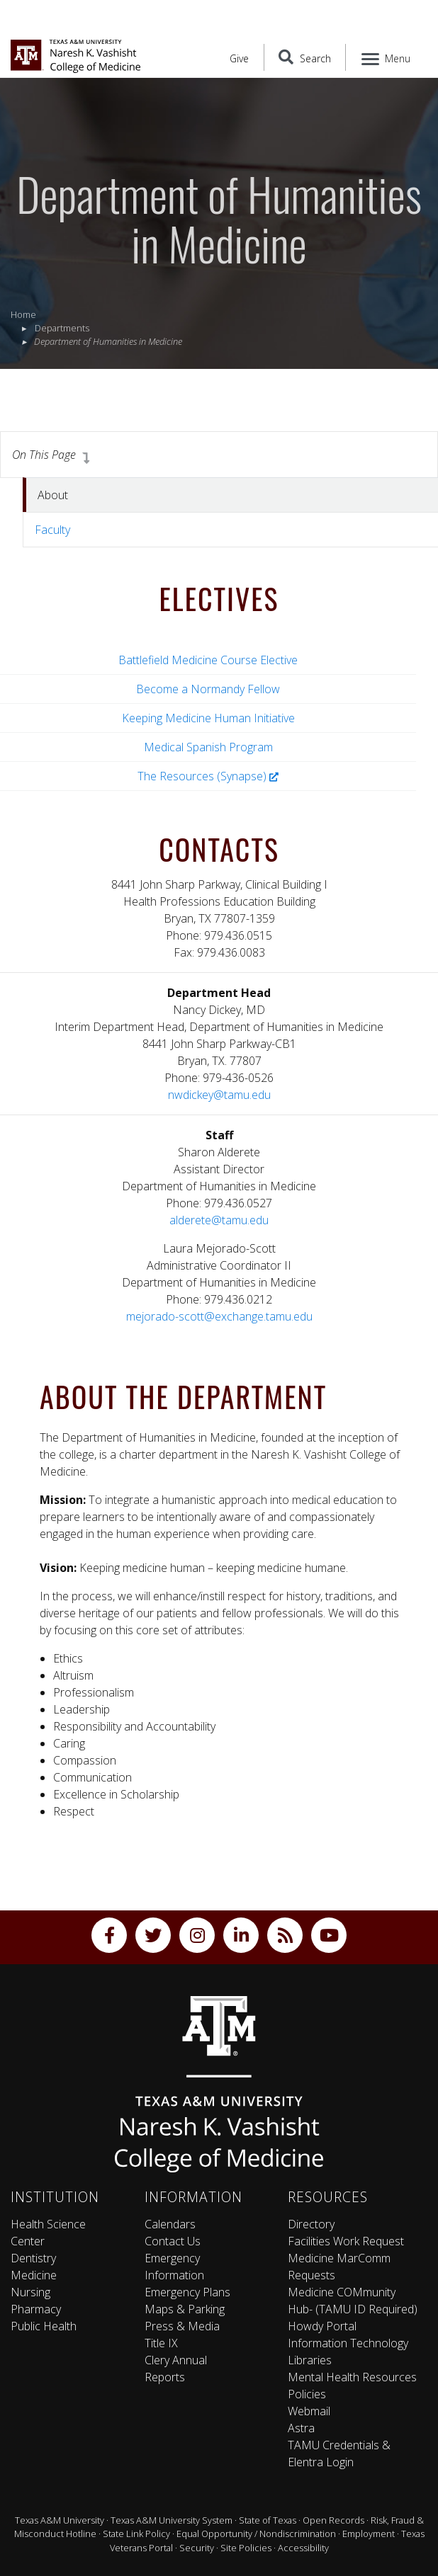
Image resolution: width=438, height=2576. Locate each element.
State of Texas (267, 2520)
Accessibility (303, 2547)
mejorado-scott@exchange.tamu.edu (219, 1316)
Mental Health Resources (352, 2377)
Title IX (161, 2343)
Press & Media (182, 2326)
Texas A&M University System (171, 2520)
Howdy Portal (322, 2326)
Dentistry (33, 2258)
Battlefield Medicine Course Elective (208, 660)
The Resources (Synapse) (208, 776)
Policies (307, 2394)
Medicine (34, 2275)
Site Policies (245, 2547)
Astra (301, 2428)
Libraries (310, 2360)
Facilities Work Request (346, 2241)
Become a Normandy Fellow (208, 689)
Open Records (333, 2520)
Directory (311, 2224)
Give (239, 58)
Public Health (44, 2326)
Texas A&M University (59, 2520)
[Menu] (386, 57)
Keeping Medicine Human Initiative (208, 718)
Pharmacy (36, 2309)
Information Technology (348, 2343)
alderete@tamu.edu (219, 1220)
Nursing (30, 2292)
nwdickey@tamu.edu (219, 1094)
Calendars (170, 2224)
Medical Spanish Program (208, 747)
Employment (368, 2533)
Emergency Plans (187, 2292)
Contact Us (173, 2241)
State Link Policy (136, 2533)
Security (196, 2547)
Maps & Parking (185, 2309)
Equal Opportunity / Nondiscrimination (256, 2533)
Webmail (309, 2411)
